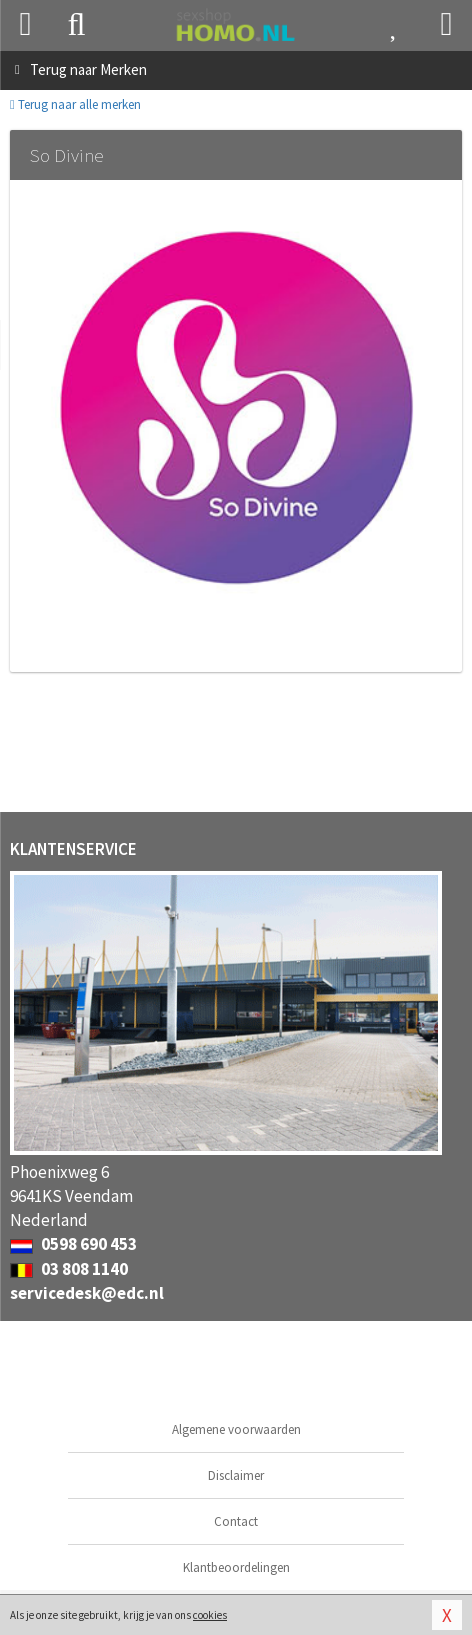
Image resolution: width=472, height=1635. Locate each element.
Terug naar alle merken (75, 104)
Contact (236, 1521)
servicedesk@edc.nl (87, 1293)
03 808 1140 (69, 1269)
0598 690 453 (73, 1244)
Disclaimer (236, 1475)
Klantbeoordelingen (236, 1567)
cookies (210, 1615)
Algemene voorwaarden (236, 1429)
